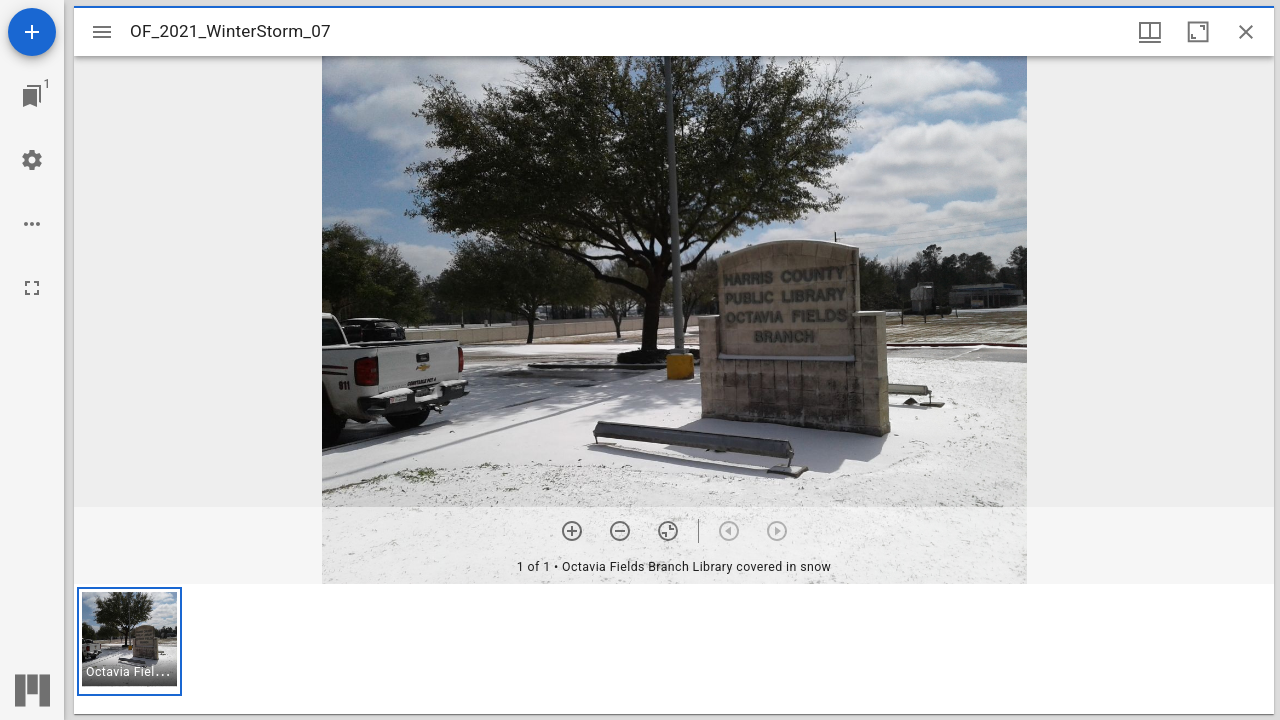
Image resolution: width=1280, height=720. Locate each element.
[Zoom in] (572, 531)
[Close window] (1246, 32)
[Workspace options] (32, 224)
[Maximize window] (1198, 32)
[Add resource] (32, 32)
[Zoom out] (620, 531)
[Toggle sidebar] (102, 32)
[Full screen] (32, 288)
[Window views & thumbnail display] (1150, 32)
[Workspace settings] (32, 160)
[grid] (674, 649)
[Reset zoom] (668, 531)
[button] (129, 641)
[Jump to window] (32, 96)
